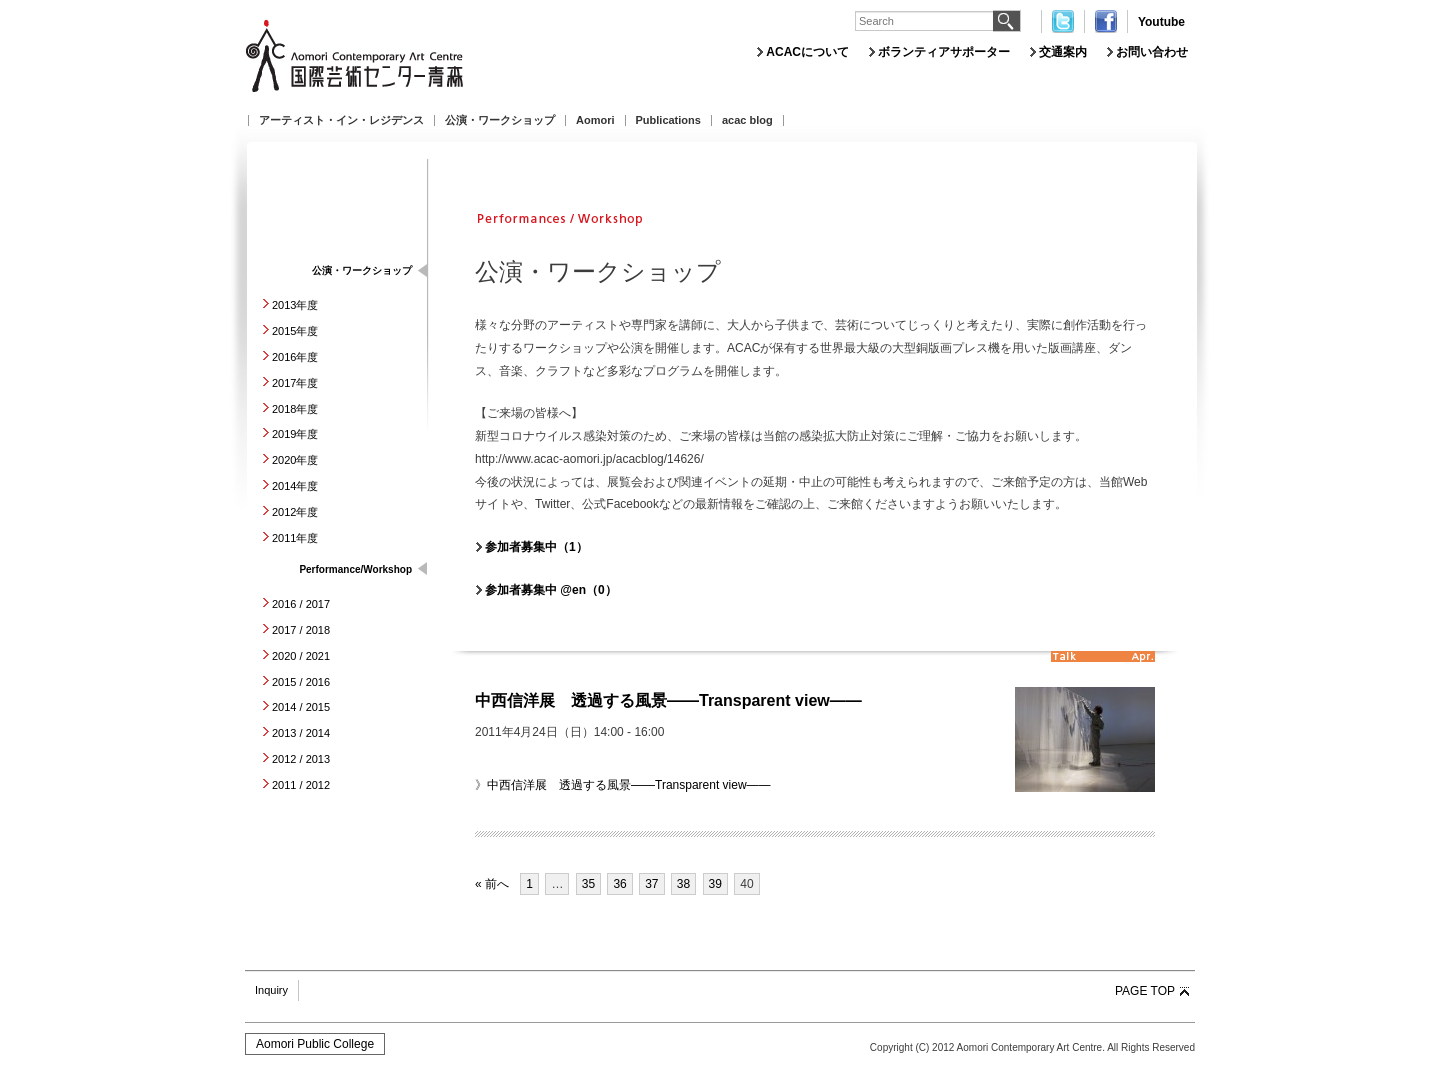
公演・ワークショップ (500, 120)
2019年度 (295, 434)
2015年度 (295, 331)
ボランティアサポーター (944, 52)
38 (683, 884)
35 (588, 884)
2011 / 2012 (301, 785)
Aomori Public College (315, 1044)
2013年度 (295, 305)
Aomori (595, 120)
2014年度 (295, 486)
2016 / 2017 (301, 604)
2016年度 (295, 357)
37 (651, 884)
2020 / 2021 (301, 656)
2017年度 (295, 383)
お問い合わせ (1152, 52)
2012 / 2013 (301, 759)
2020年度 (295, 460)
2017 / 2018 (301, 630)
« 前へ (492, 884)
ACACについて (807, 52)
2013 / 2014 (301, 733)
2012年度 (295, 512)
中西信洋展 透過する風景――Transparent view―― (668, 700)
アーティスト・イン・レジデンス (341, 120)
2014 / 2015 (301, 707)
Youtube (1161, 22)
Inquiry (271, 990)
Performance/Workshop (355, 569)
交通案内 (1063, 52)
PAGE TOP (1145, 991)
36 (619, 884)
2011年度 (295, 538)
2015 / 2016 (301, 682)
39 (715, 884)
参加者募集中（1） (536, 547)
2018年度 (295, 409)
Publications (668, 120)
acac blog (747, 120)
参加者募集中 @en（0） (551, 590)
